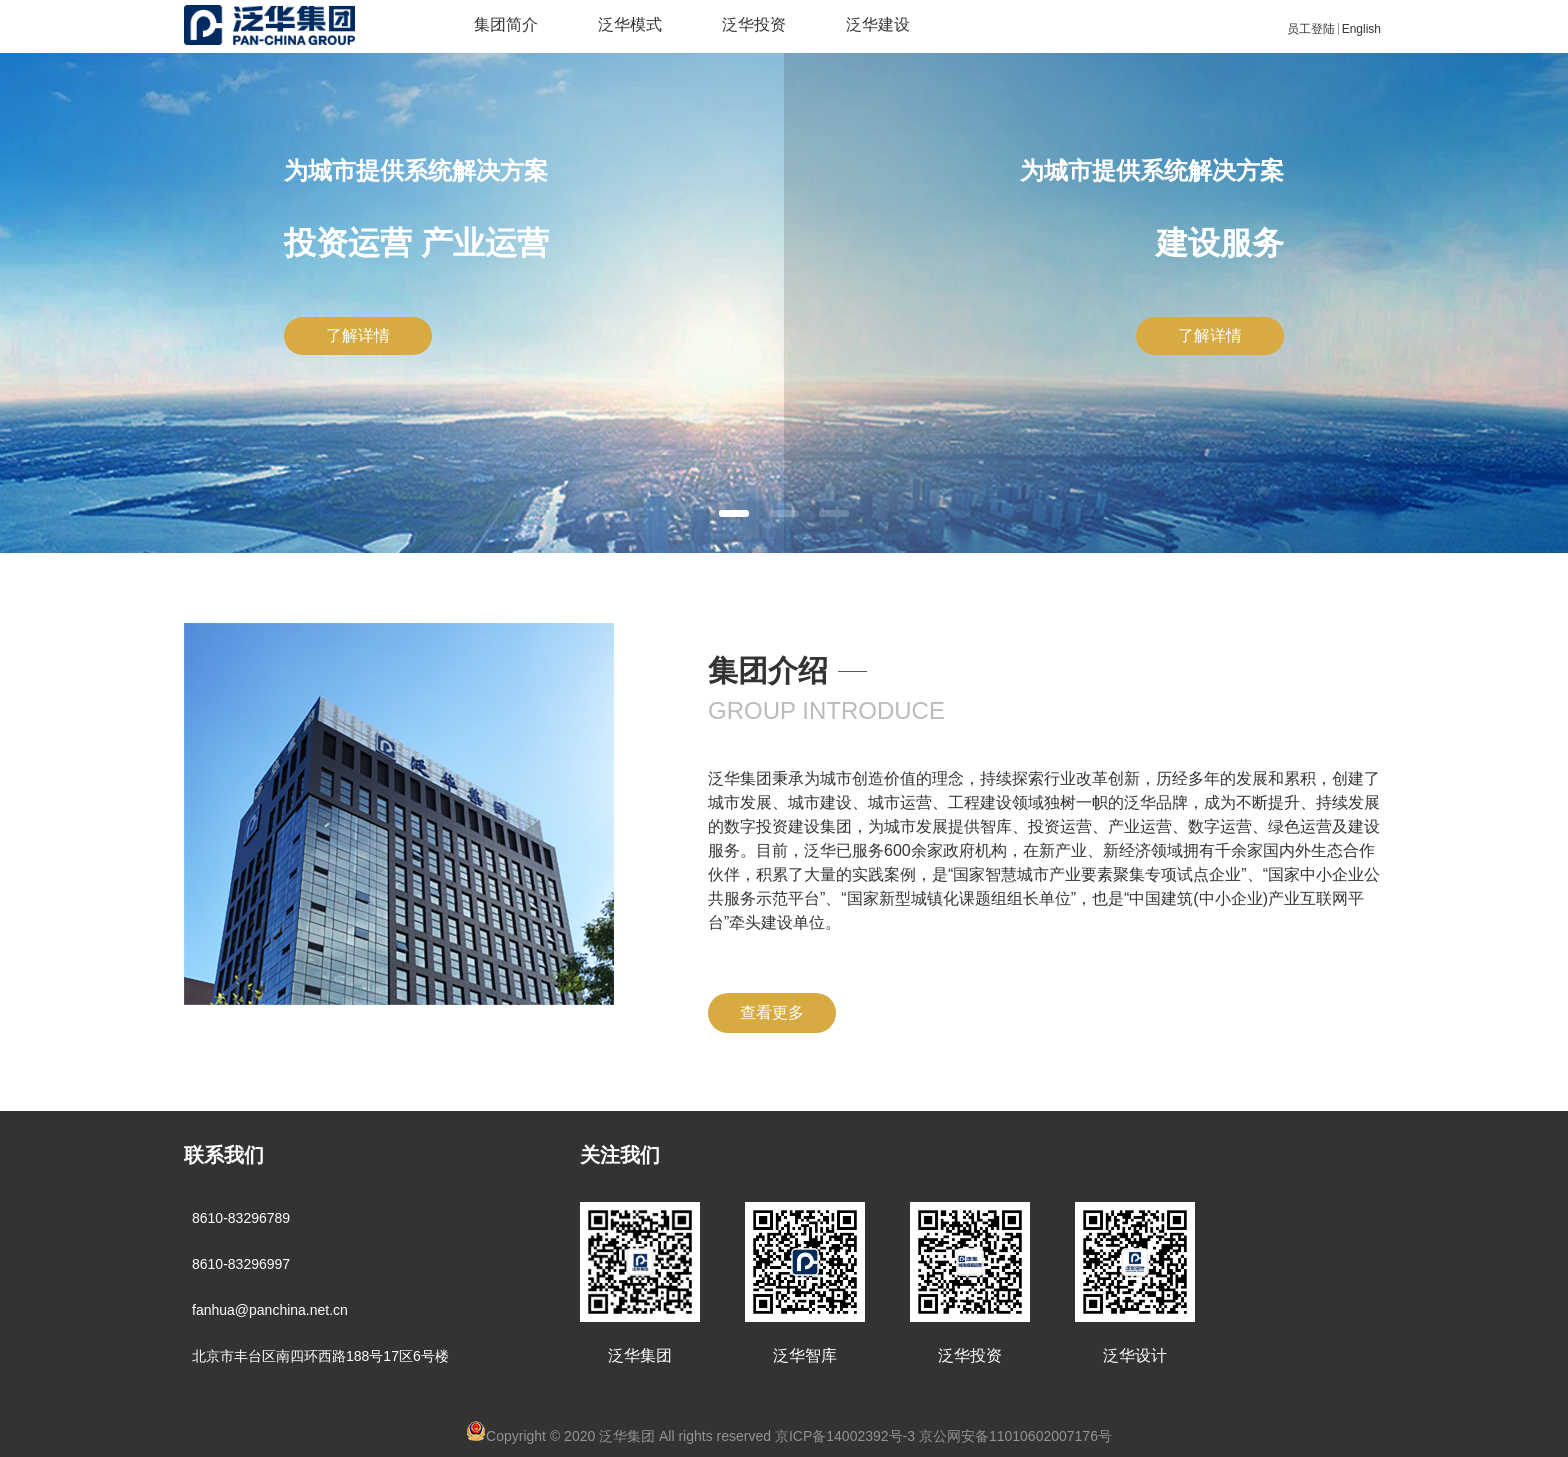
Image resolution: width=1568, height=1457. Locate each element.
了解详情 (358, 335)
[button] (734, 513)
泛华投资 (754, 24)
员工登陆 (1311, 29)
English (1361, 29)
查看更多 (772, 1012)
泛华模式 (630, 24)
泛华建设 (878, 24)
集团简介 (506, 24)
